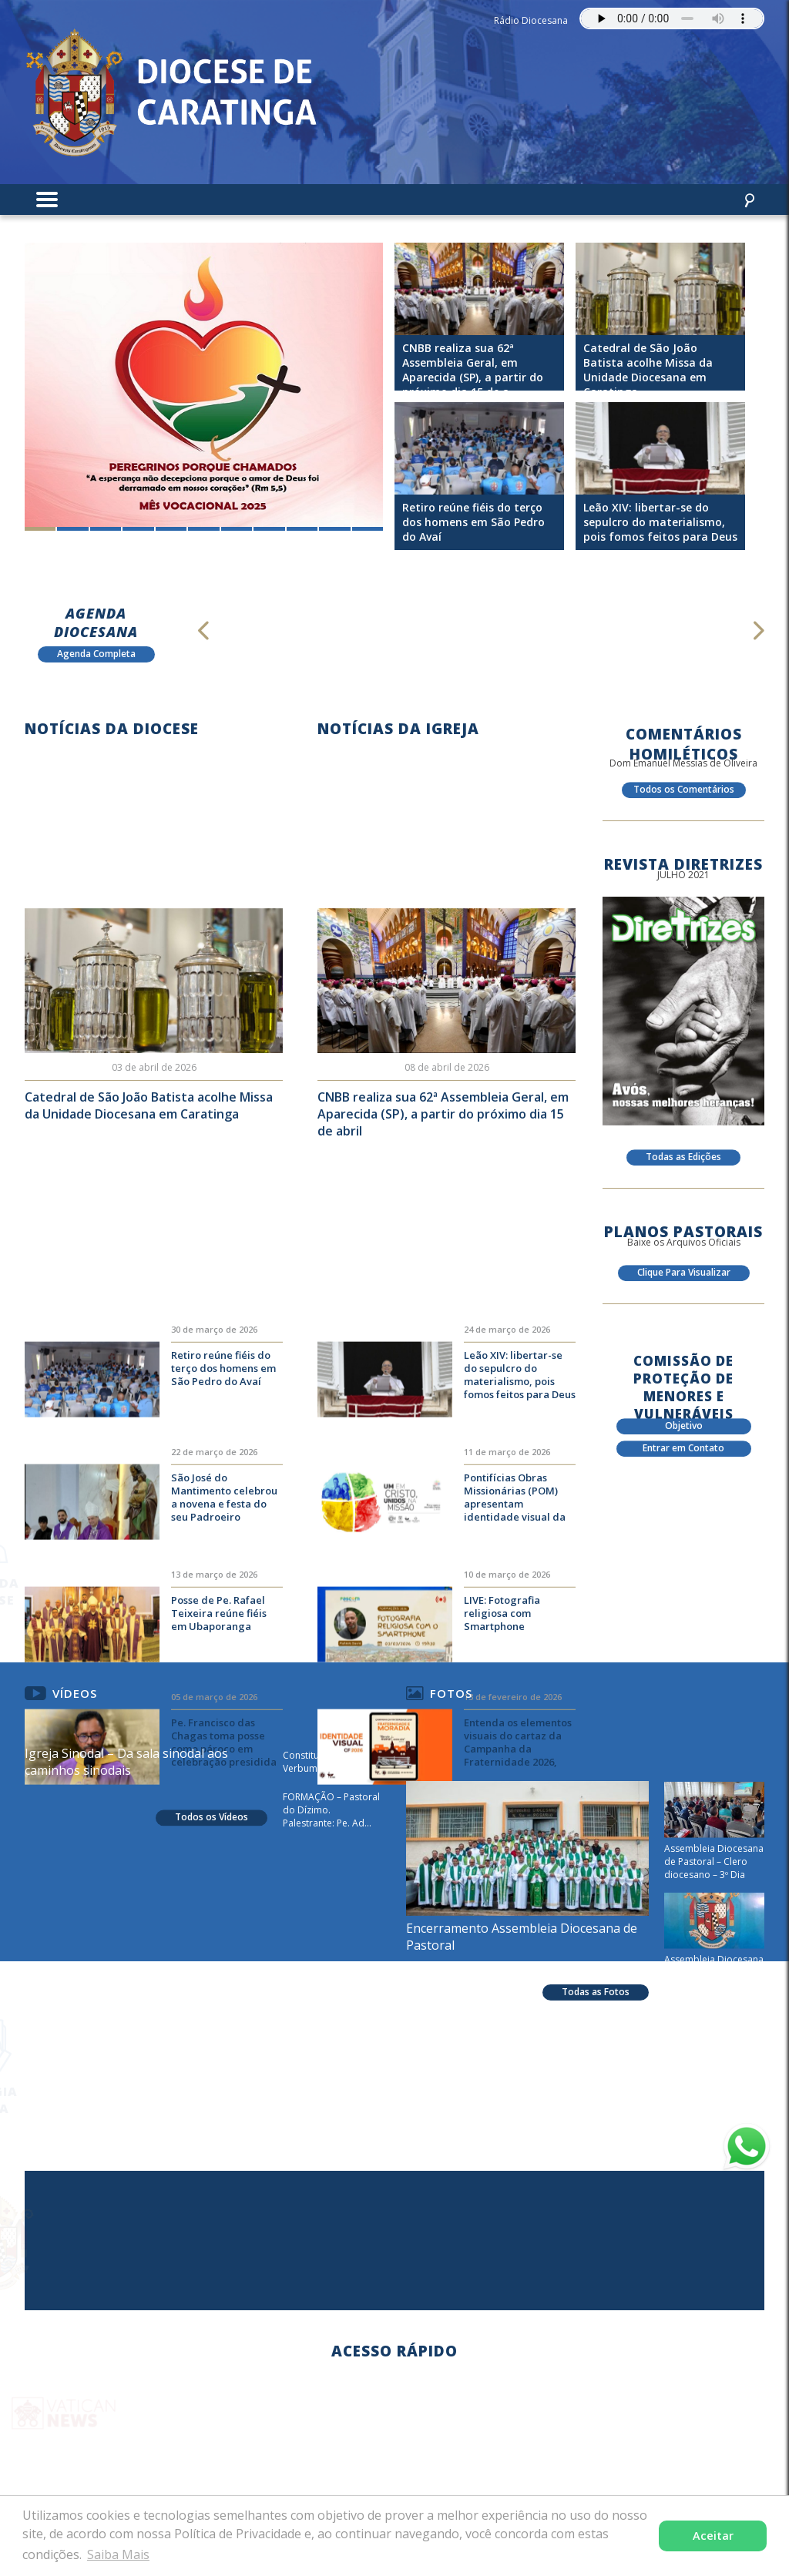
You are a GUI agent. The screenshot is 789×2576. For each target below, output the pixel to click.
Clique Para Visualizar (683, 1283)
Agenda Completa (96, 653)
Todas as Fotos (596, 2145)
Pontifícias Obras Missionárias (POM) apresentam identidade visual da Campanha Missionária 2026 (520, 1642)
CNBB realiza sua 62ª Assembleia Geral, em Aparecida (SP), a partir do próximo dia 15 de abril (443, 1187)
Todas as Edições (683, 1168)
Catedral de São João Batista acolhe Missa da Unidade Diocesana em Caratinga (149, 1179)
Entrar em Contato (683, 1459)
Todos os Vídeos (211, 1876)
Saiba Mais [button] (118, 2554)
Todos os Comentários (683, 800)
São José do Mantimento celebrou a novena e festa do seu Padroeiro (224, 1641)
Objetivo (684, 1437)
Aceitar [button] (713, 2535)
